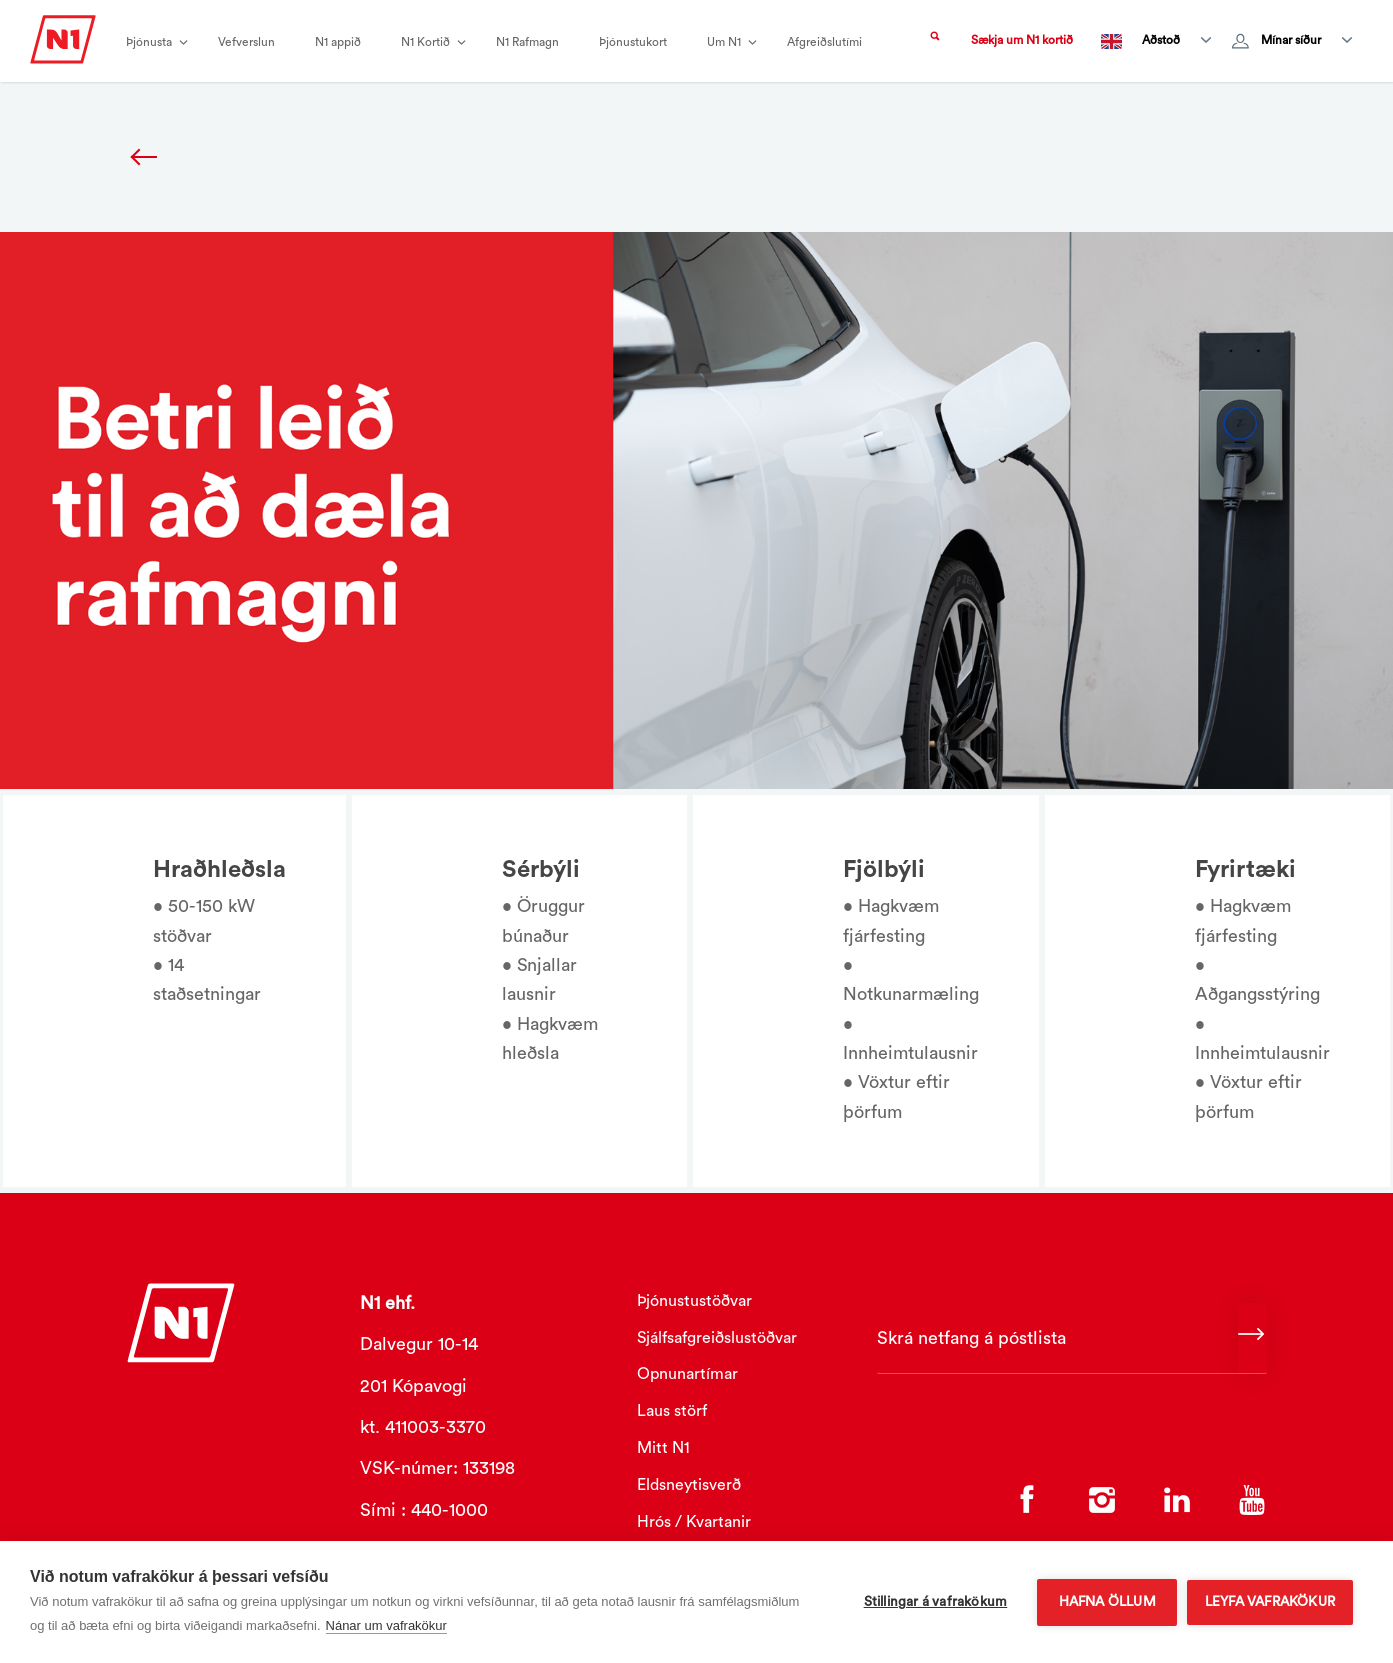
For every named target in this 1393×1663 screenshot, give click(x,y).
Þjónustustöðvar (694, 1301)
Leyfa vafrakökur (1270, 1602)
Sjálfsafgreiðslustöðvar (717, 1338)
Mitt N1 (663, 1448)
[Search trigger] (935, 41)
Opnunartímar (687, 1374)
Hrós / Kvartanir (694, 1522)
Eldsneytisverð (689, 1485)
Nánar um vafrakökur (386, 1625)
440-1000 (449, 1510)
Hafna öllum (1106, 1602)
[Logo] (63, 48)
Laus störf (672, 1411)
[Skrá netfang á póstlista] (1072, 1338)
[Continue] (1252, 1338)
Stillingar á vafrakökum (935, 1602)
